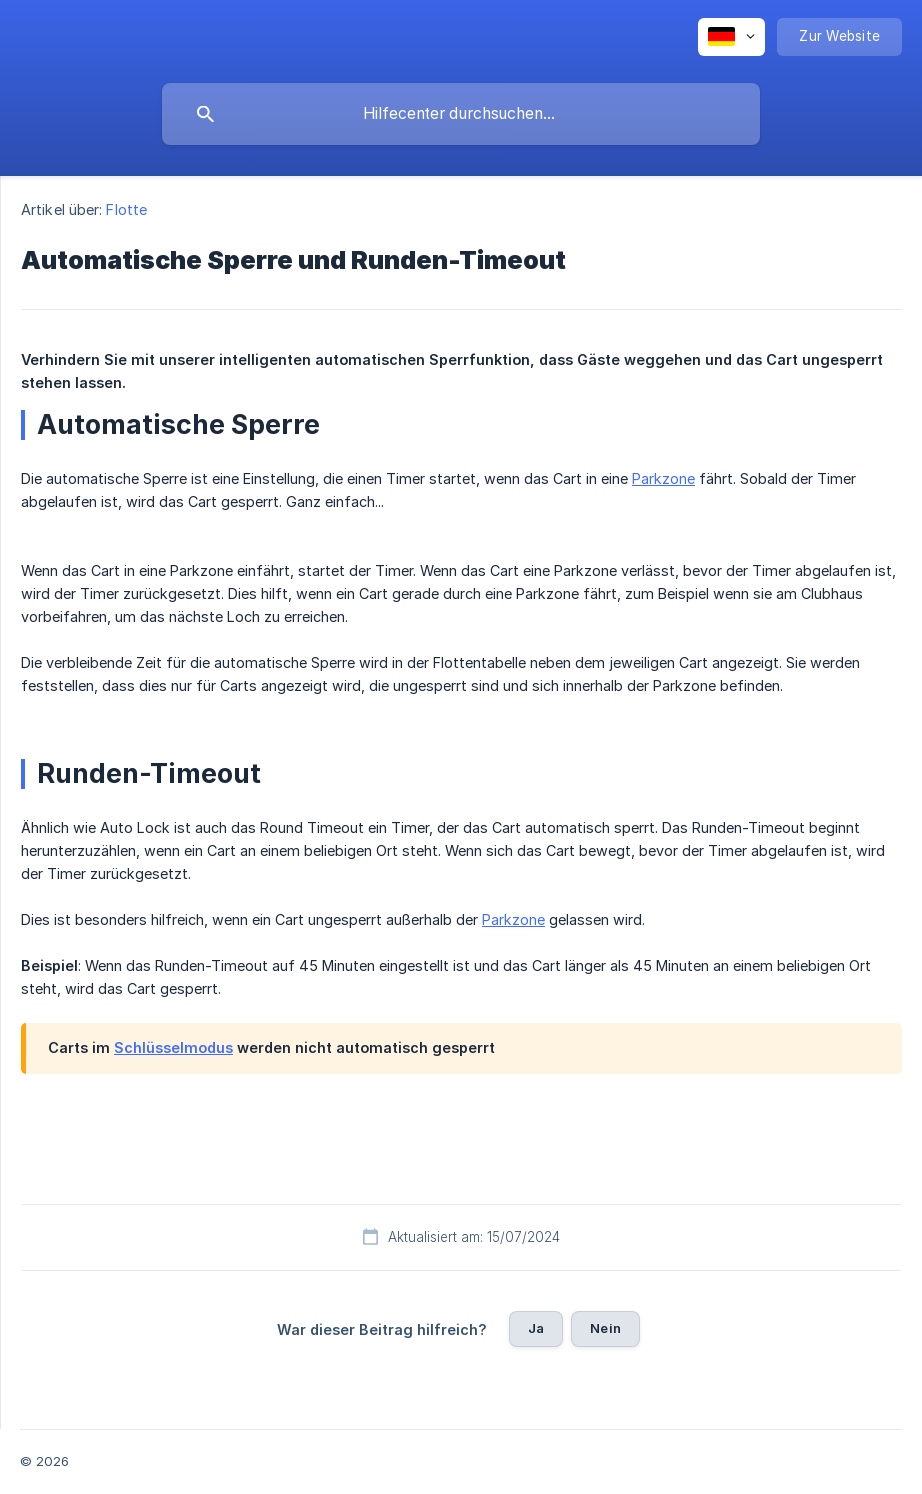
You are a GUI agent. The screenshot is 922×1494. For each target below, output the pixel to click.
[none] (731, 37)
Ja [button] (536, 1328)
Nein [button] (605, 1328)
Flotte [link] (126, 209)
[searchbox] (461, 114)
